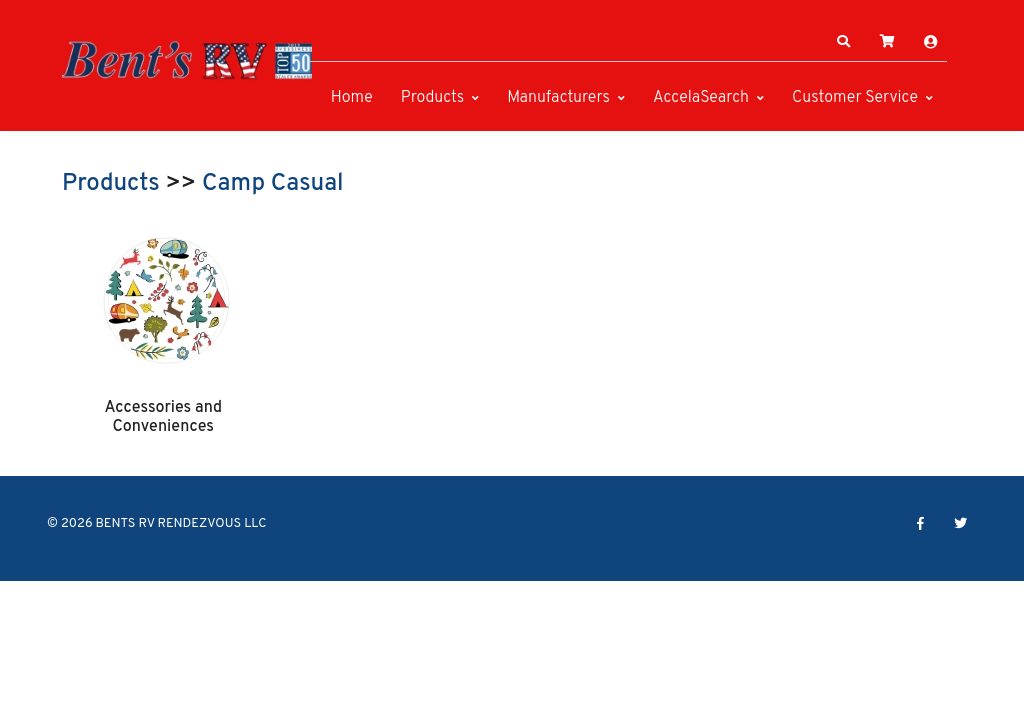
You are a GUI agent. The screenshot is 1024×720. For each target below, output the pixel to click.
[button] (844, 42)
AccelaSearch (701, 98)
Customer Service (855, 98)
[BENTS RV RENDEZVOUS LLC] (187, 60)
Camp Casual (273, 184)
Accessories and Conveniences (163, 417)
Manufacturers (558, 98)
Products (432, 98)
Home (352, 98)
